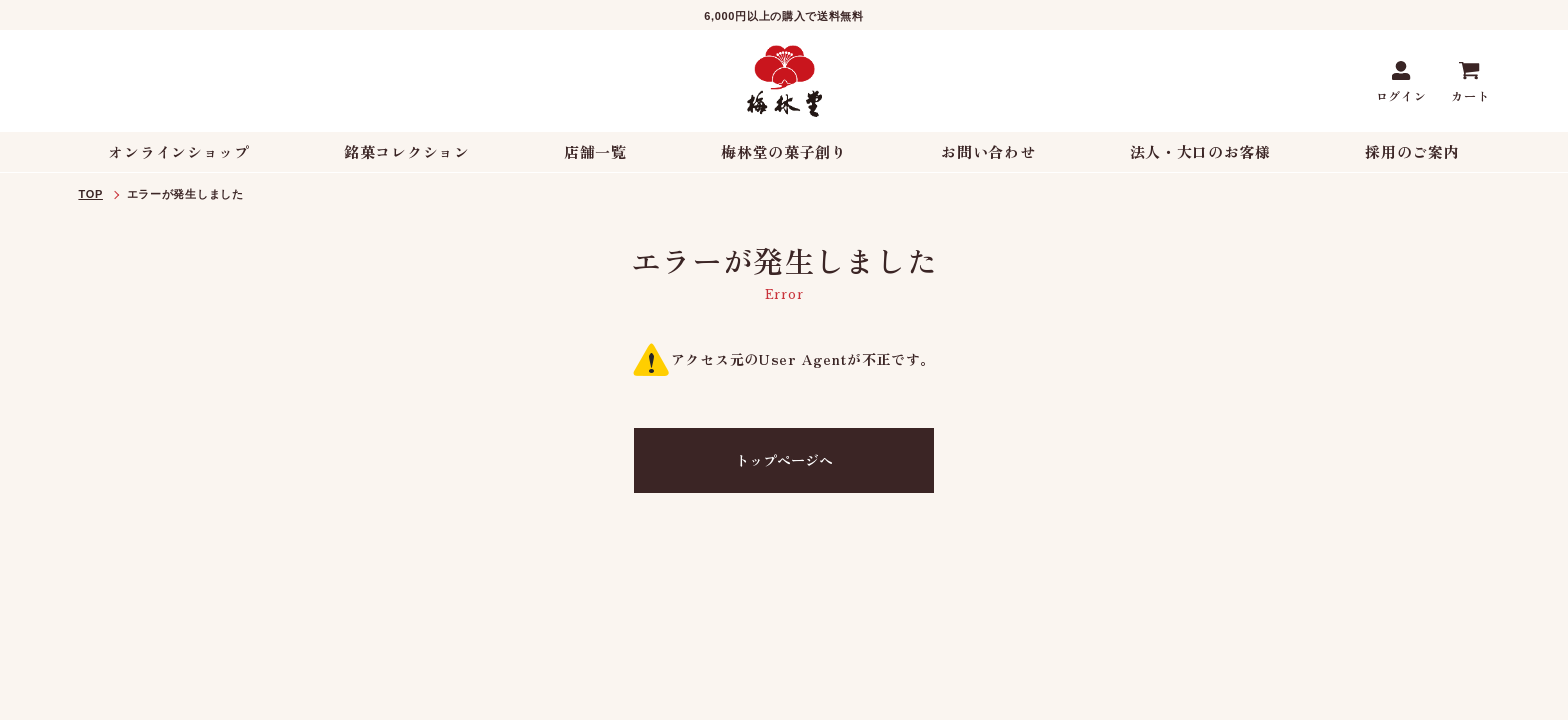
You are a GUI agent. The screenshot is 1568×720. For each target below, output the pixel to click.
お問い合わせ (988, 151)
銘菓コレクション (407, 151)
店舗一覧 (595, 151)
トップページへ (784, 460)
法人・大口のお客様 (1200, 151)
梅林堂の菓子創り (784, 151)
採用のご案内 (1412, 151)
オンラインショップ (178, 151)
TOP (90, 194)
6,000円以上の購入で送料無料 (784, 16)
